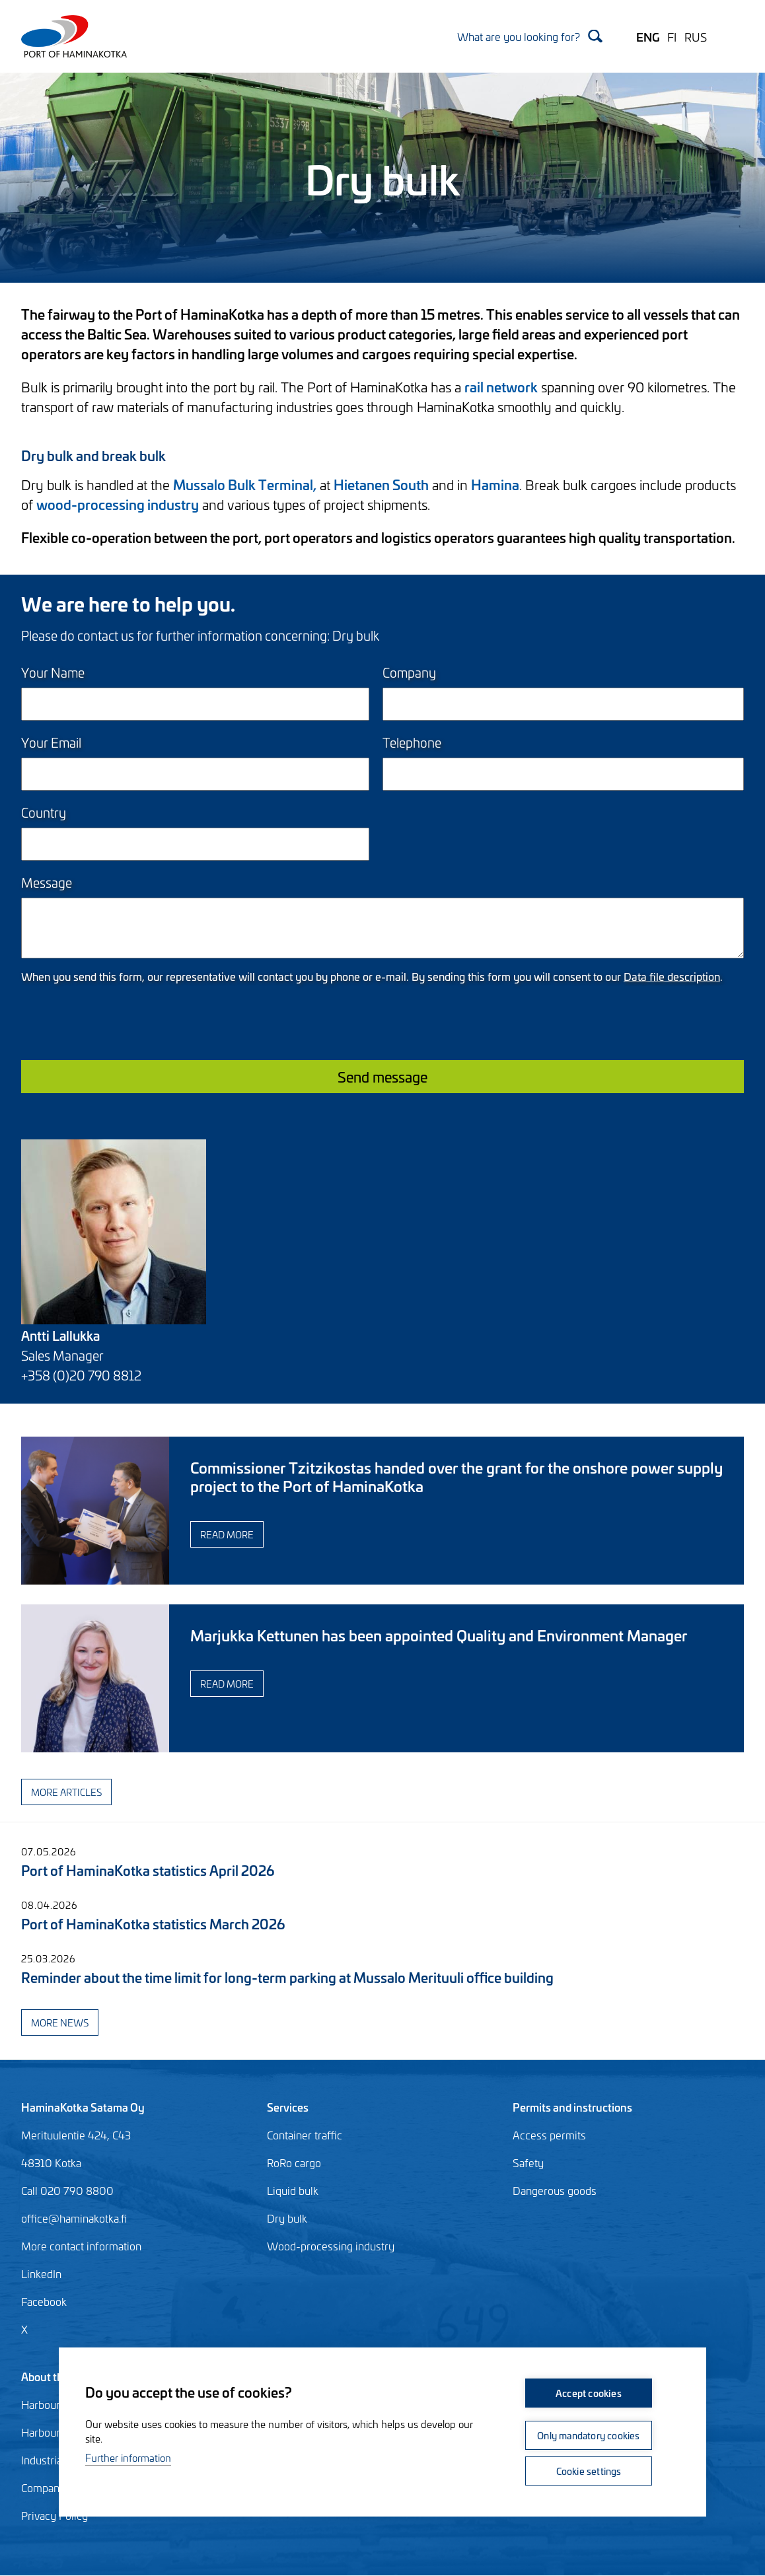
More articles (66, 1792)
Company (409, 672)
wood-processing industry (117, 503)
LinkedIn (41, 2273)
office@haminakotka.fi (74, 2218)
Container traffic (304, 2135)
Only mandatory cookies (588, 2435)
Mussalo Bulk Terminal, (244, 484)
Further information (128, 2457)
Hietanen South (381, 484)
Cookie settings (589, 2471)
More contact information (81, 2245)
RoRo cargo (294, 2162)
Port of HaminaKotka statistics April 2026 (147, 1869)
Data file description (672, 976)
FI (671, 36)
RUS (695, 36)
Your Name (53, 672)
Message (46, 882)
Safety (528, 2162)
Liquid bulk (292, 2190)
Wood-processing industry (330, 2245)
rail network (501, 386)
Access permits (549, 2135)
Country (43, 812)
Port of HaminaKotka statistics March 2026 (153, 1923)
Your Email (51, 742)
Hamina (495, 484)
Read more (227, 1534)
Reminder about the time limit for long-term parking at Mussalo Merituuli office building (287, 1976)
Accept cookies (589, 2393)
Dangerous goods (555, 2190)
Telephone (411, 742)
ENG (647, 36)
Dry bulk (287, 2218)
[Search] (530, 36)
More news (60, 2022)
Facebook (44, 2301)
